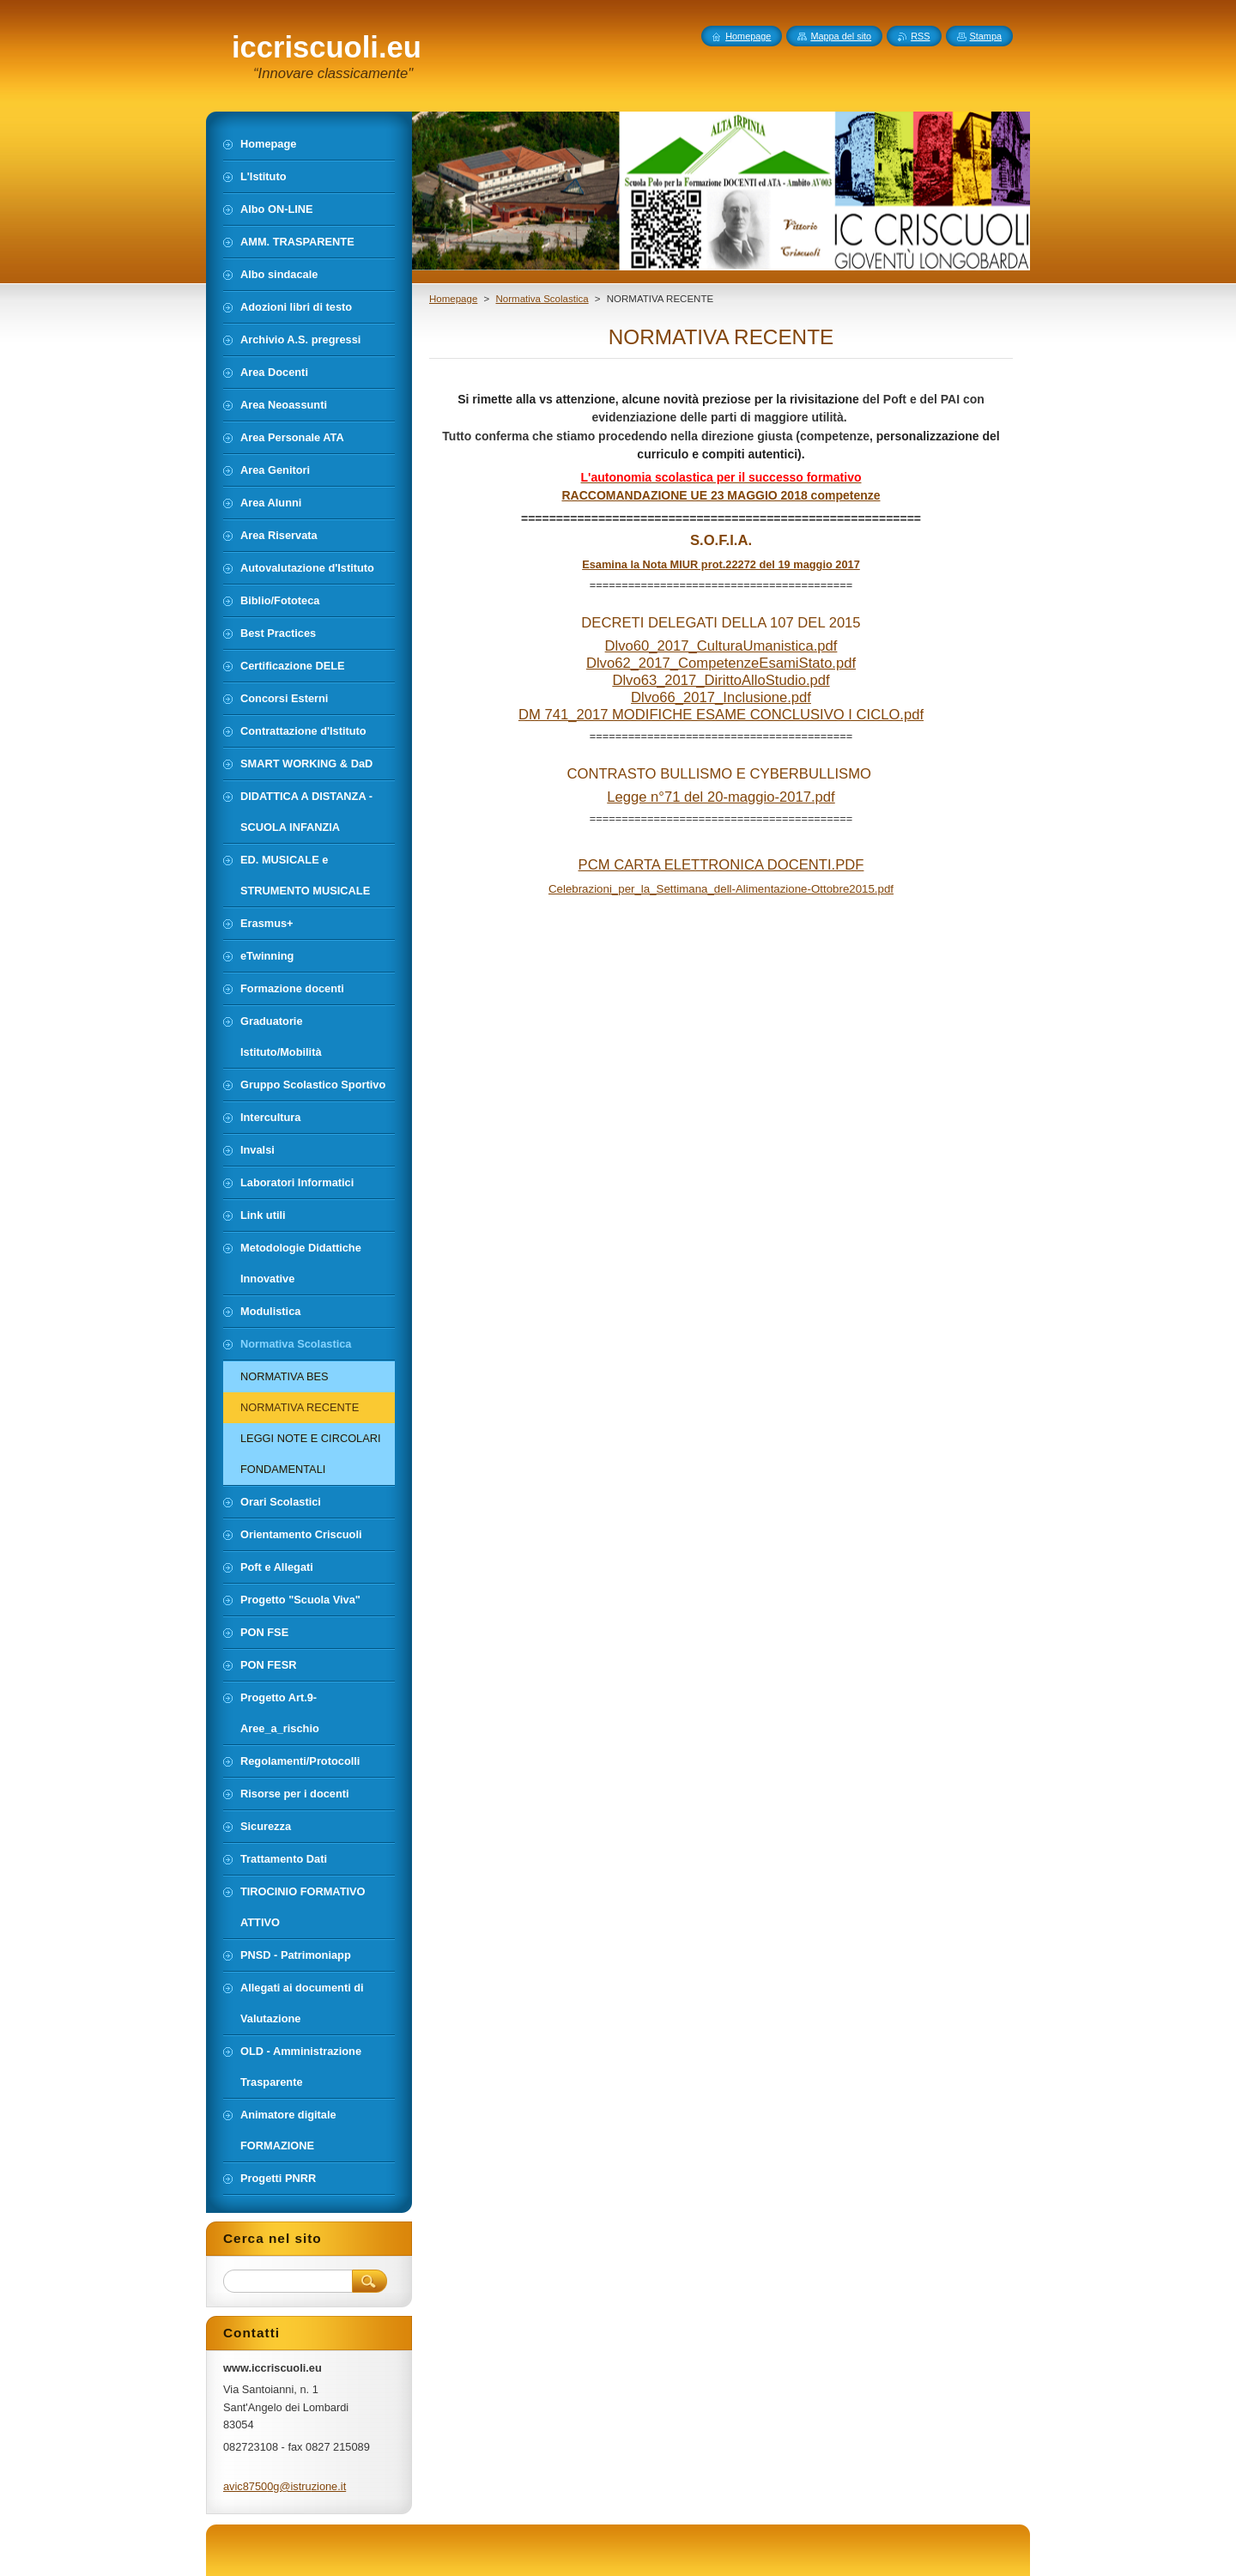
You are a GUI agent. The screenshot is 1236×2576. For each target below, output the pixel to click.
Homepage (453, 299)
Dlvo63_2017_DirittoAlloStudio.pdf (720, 680)
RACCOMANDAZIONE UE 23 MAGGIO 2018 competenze (720, 495)
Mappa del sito (840, 36)
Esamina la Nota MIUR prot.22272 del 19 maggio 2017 (721, 564)
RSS (920, 36)
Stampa (986, 36)
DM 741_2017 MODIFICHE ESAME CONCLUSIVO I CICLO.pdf (721, 714)
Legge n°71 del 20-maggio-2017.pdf (720, 797)
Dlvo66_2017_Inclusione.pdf (721, 697)
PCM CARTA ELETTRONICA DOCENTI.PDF (721, 865)
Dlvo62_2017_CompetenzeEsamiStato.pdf (721, 663)
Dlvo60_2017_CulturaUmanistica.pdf (721, 646)
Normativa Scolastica (541, 299)
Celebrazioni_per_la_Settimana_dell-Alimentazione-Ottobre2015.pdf (721, 888)
